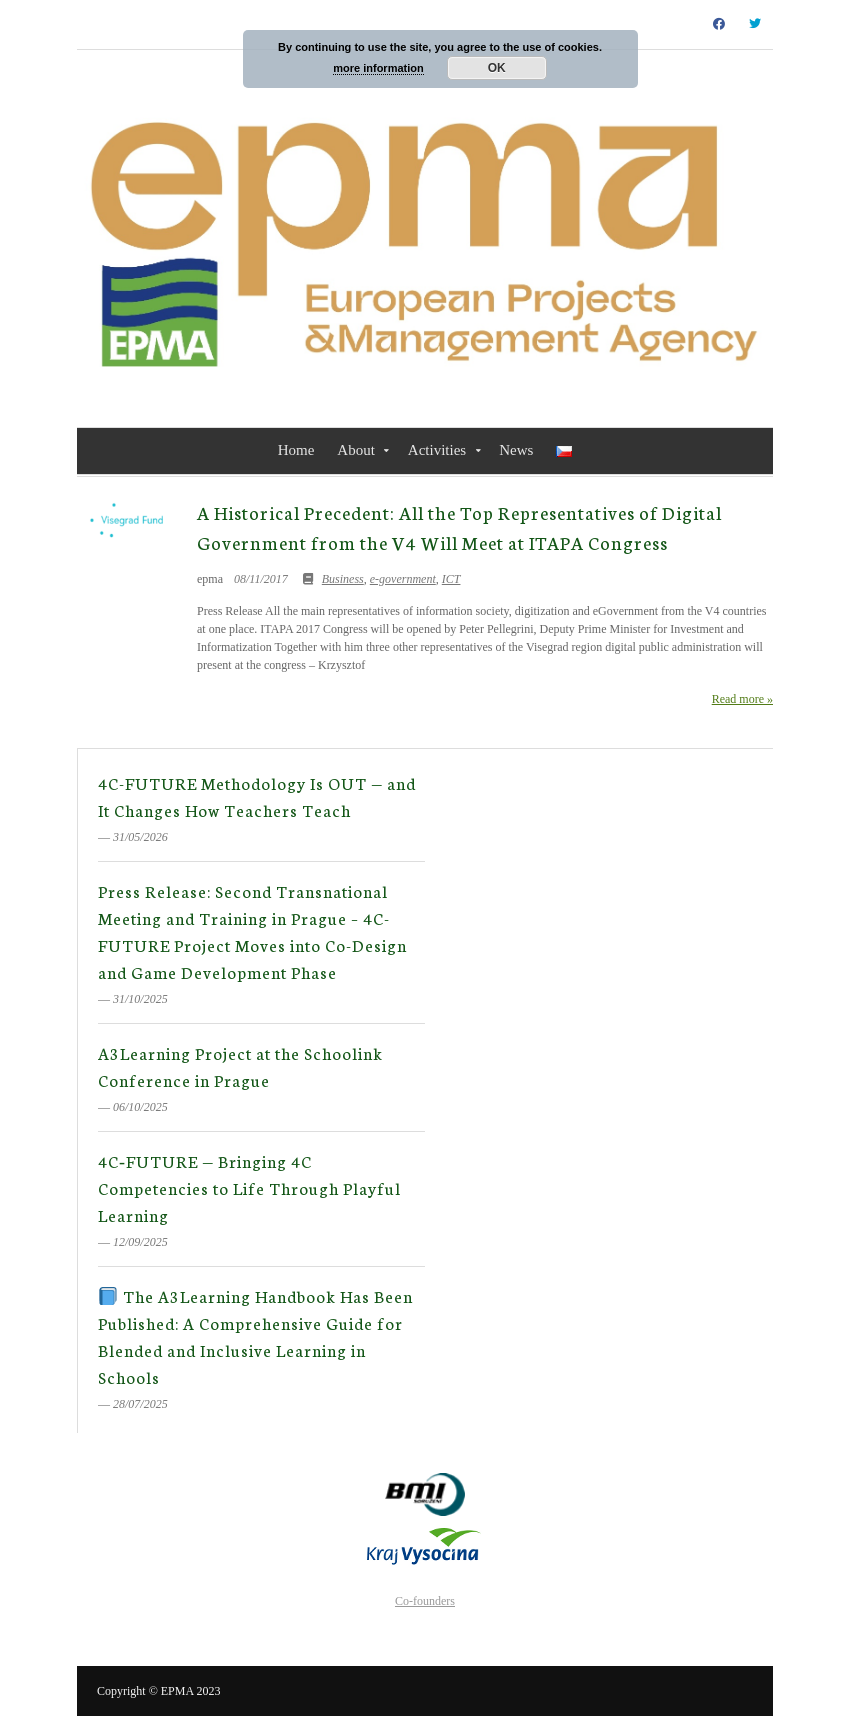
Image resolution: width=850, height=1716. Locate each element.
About (356, 450)
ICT (451, 579)
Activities (437, 450)
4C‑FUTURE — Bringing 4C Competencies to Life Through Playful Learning (249, 1187)
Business (343, 579)
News (516, 450)
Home (296, 450)
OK (497, 68)
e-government (403, 579)
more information (378, 68)
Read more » (742, 699)
